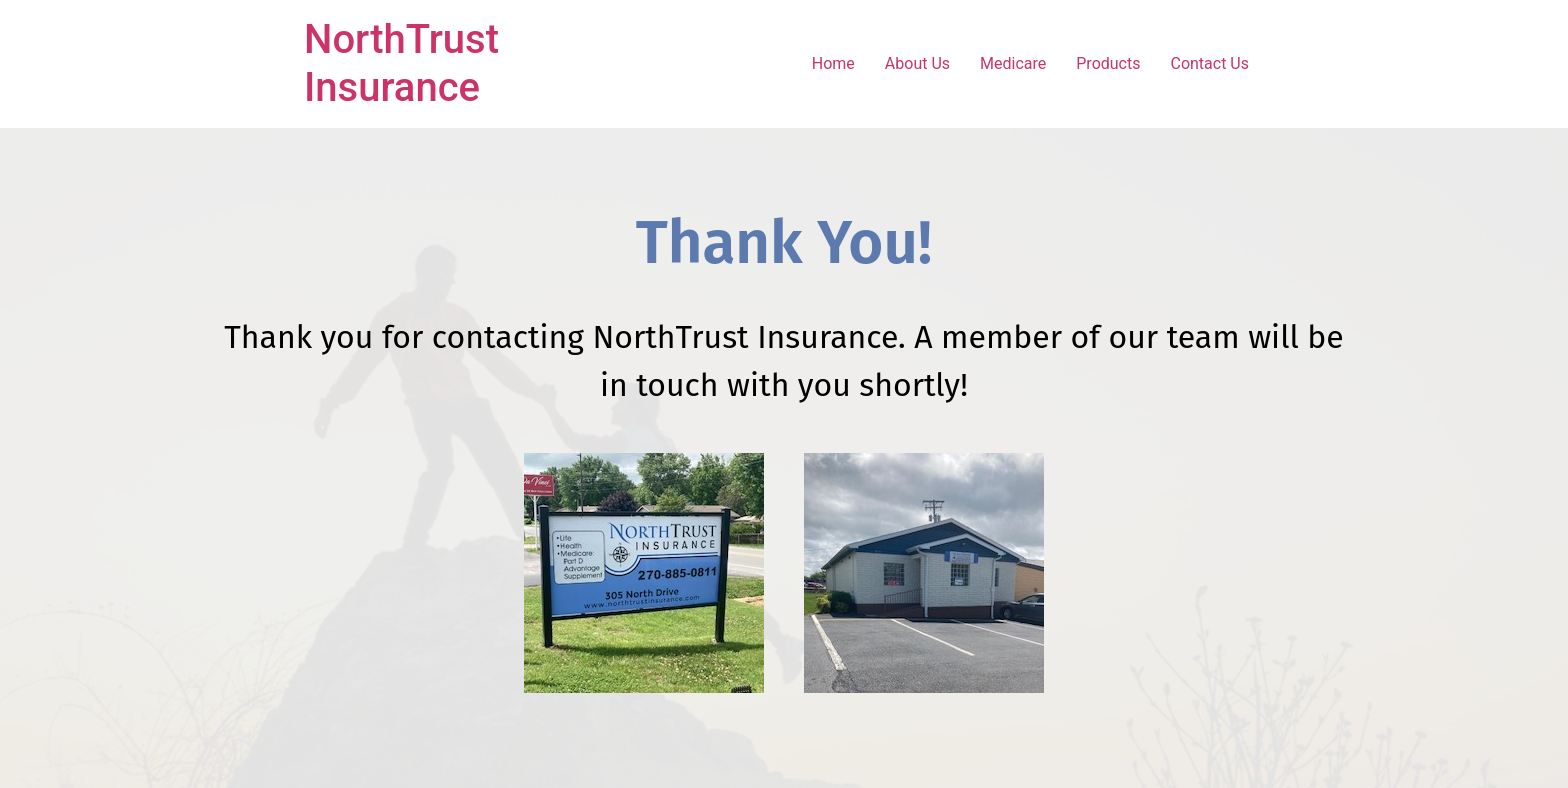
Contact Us (1209, 63)
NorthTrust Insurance (401, 63)
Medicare (1013, 63)
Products (1108, 63)
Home (833, 63)
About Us (917, 63)
